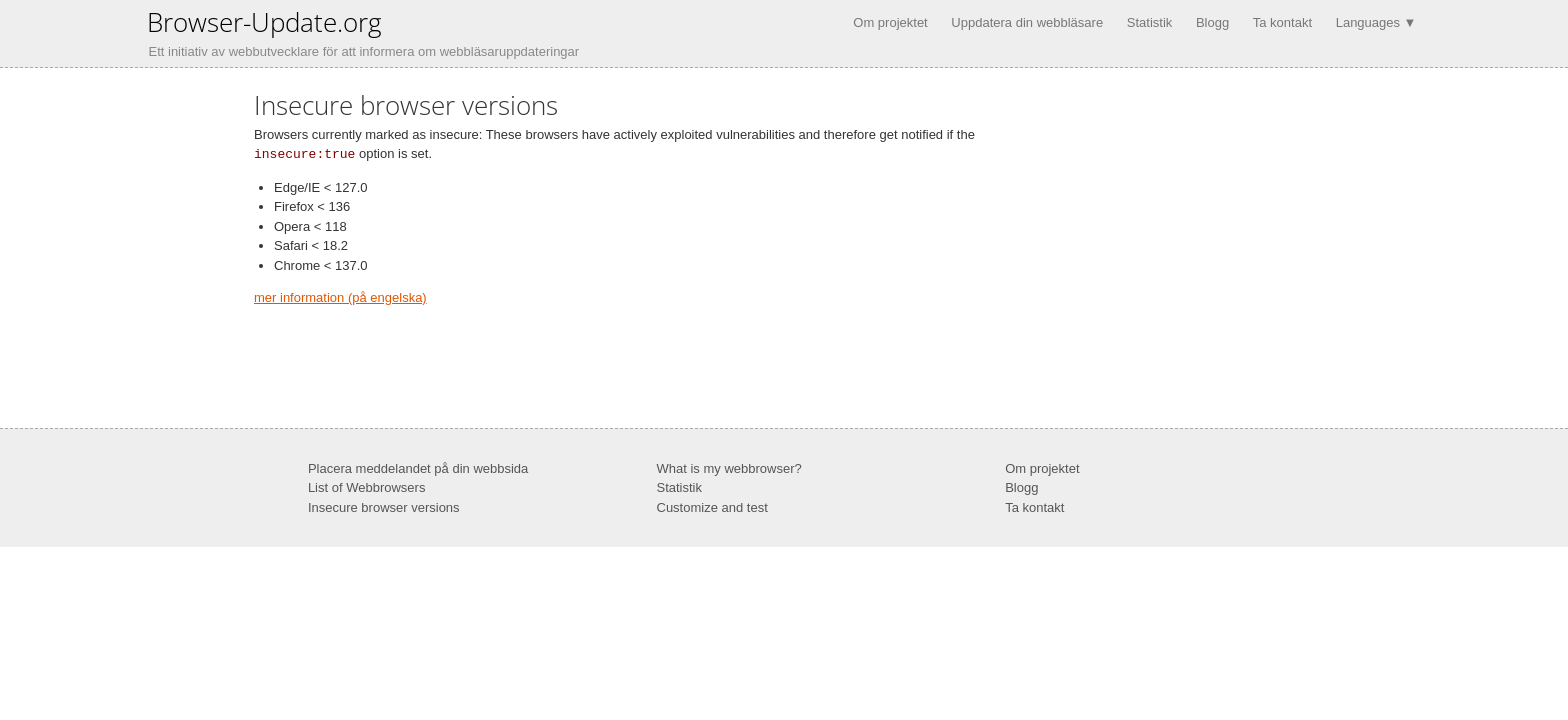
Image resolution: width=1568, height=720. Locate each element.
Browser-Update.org (264, 22)
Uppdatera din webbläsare (1027, 22)
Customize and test (712, 506)
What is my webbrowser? (729, 467)
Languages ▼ (1376, 22)
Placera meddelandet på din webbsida (418, 467)
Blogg (1212, 22)
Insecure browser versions (384, 506)
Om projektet (890, 22)
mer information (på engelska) (340, 296)
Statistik (1150, 22)
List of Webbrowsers (367, 486)
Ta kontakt (1282, 22)
